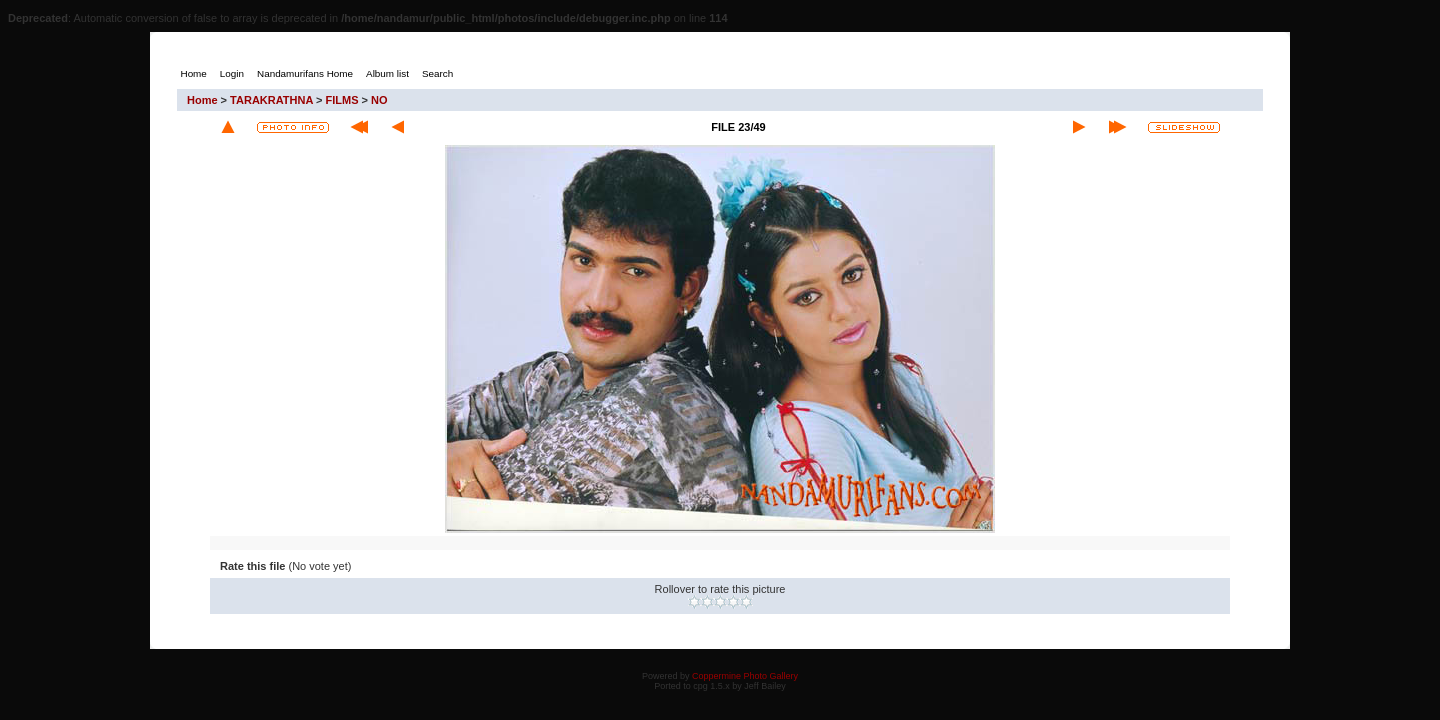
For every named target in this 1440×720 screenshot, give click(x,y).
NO (379, 100)
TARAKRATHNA (271, 100)
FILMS (342, 100)
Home (202, 100)
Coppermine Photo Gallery (745, 676)
